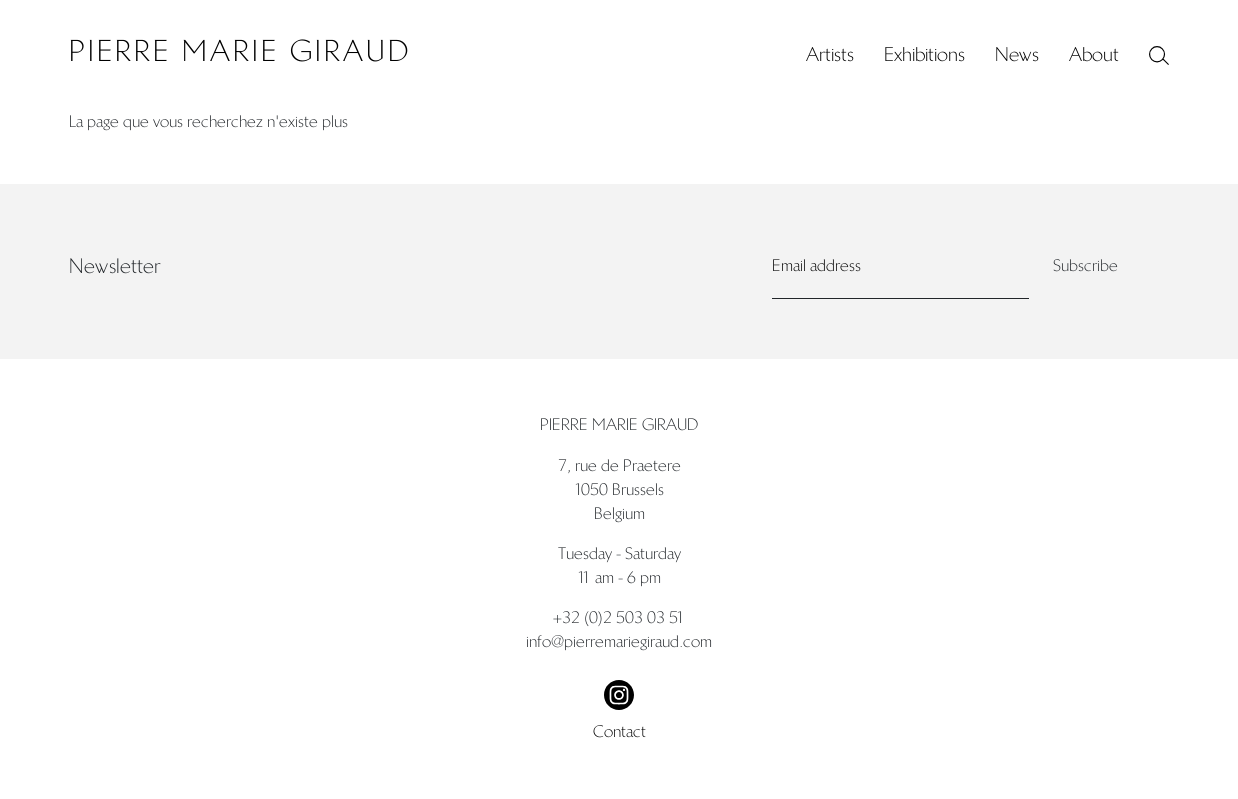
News (1017, 54)
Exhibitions (924, 54)
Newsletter (114, 266)
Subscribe (1085, 265)
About (1094, 54)
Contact (619, 731)
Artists (830, 54)
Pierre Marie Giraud (240, 51)
